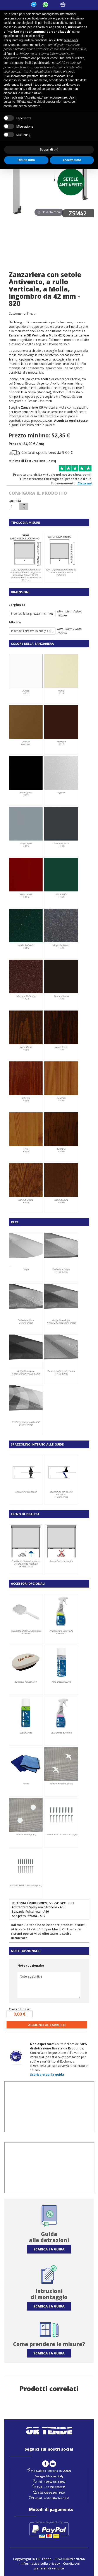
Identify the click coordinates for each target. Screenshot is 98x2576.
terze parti (71, 40)
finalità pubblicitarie (37, 62)
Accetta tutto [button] (71, 160)
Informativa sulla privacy (40, 2563)
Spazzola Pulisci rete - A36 (47, 1911)
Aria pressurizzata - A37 (47, 1916)
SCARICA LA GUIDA (49, 2249)
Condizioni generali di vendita (57, 2565)
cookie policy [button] (34, 36)
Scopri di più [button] (49, 149)
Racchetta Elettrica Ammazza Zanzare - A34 (47, 1903)
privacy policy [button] (57, 18)
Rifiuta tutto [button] (26, 160)
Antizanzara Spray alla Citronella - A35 (47, 1907)
